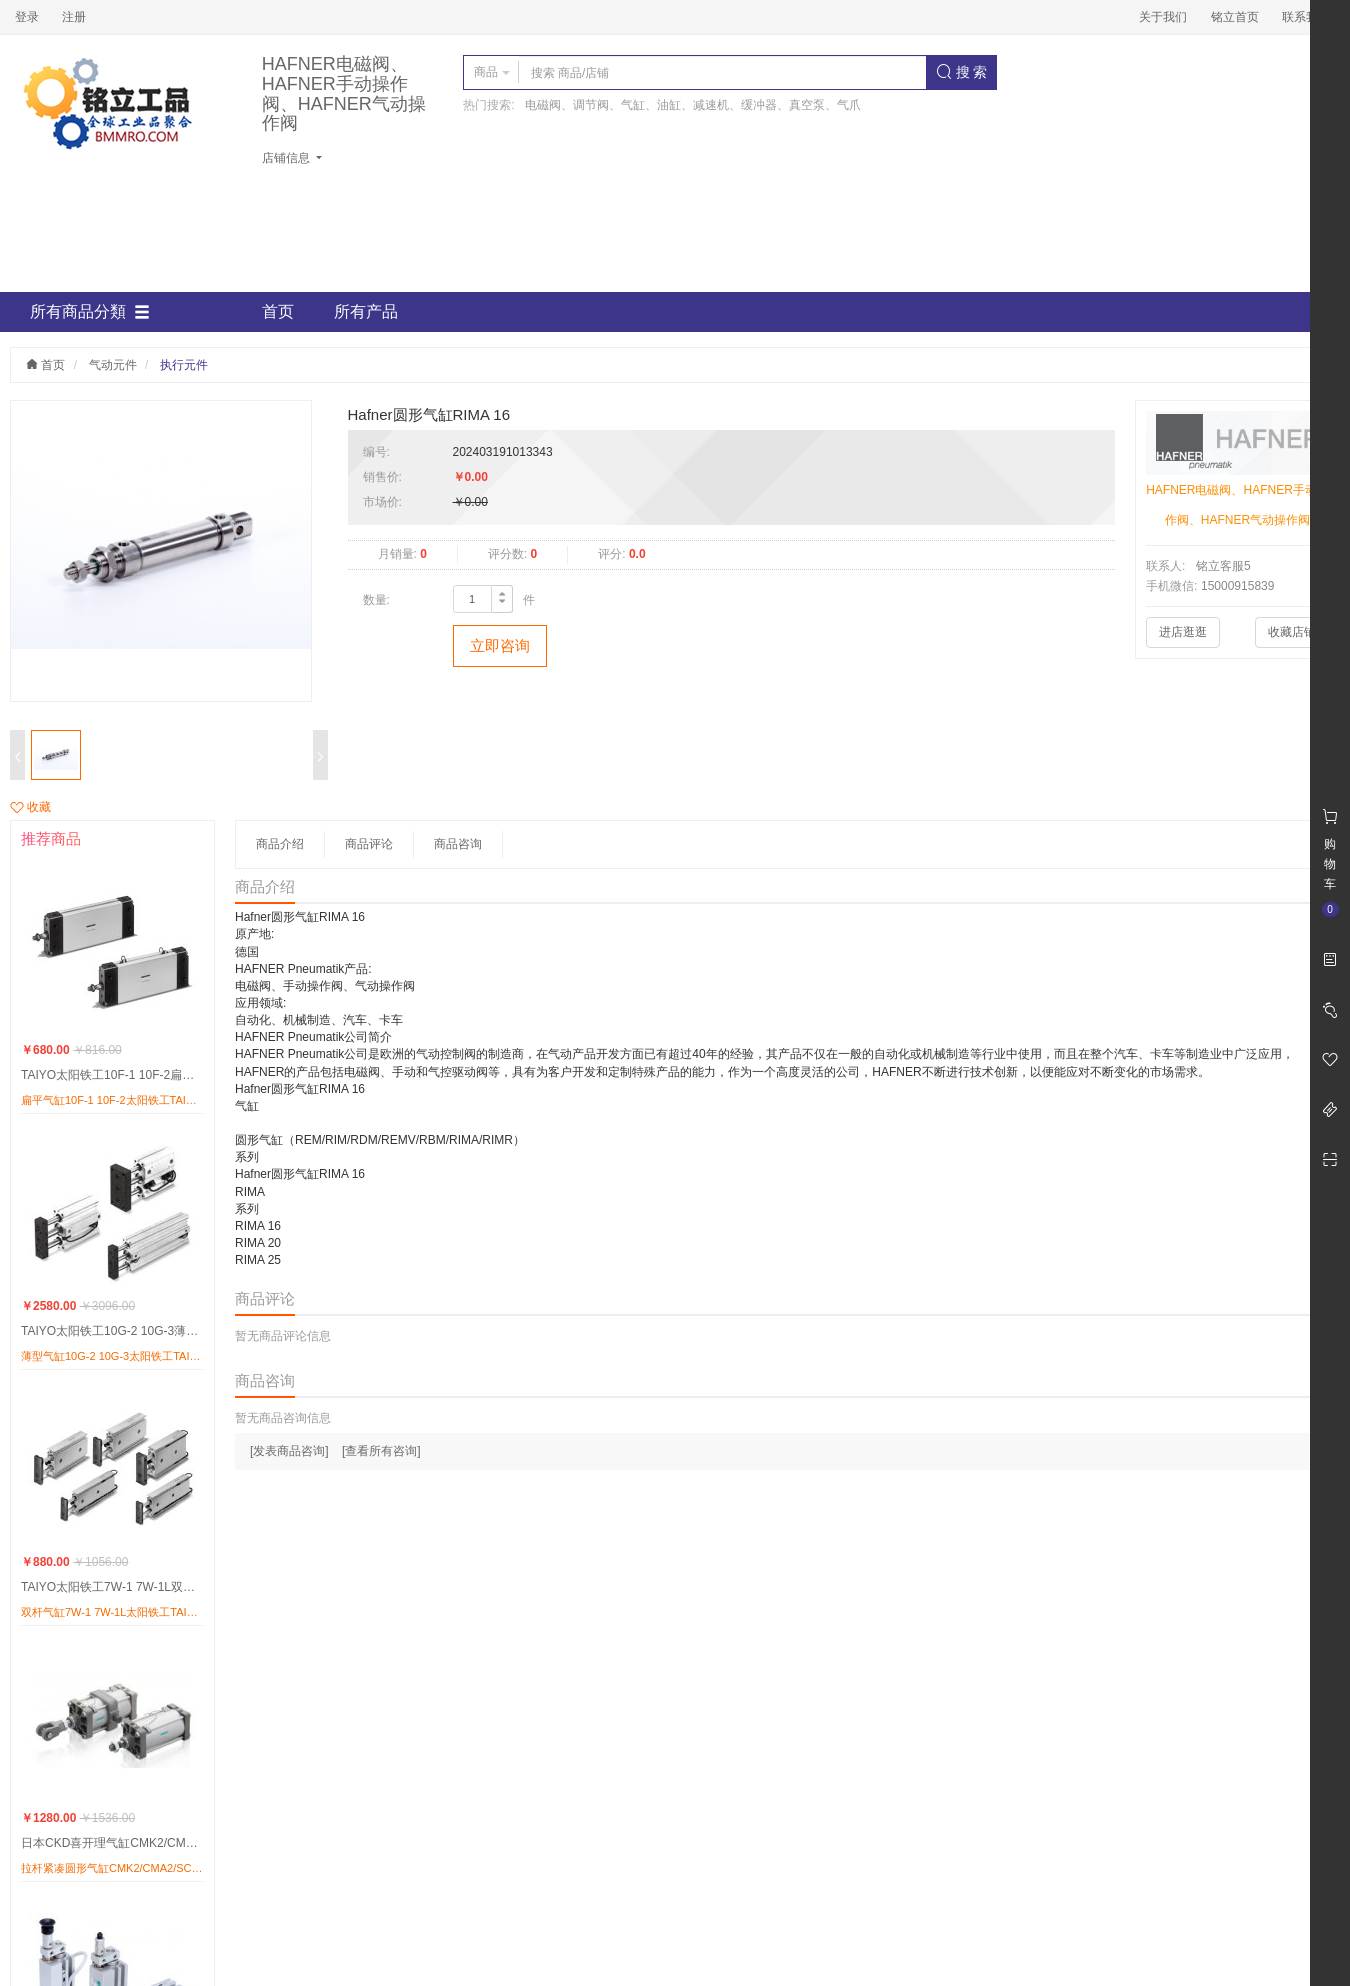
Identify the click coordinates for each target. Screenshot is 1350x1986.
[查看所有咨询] (381, 1451)
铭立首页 (1235, 17)
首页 (278, 311)
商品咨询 (458, 844)
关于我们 (1163, 17)
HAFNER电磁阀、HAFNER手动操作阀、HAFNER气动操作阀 (344, 94)
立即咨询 (500, 645)
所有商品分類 (90, 312)
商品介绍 (280, 844)
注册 (74, 17)
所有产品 (366, 311)
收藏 (30, 807)
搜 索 (962, 72)
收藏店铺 (1292, 632)
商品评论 (369, 844)
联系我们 (1306, 17)
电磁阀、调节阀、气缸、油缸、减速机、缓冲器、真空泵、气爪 (693, 105)
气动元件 (113, 365)
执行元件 (184, 365)
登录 (27, 17)
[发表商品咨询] (289, 1451)
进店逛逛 (1183, 632)
